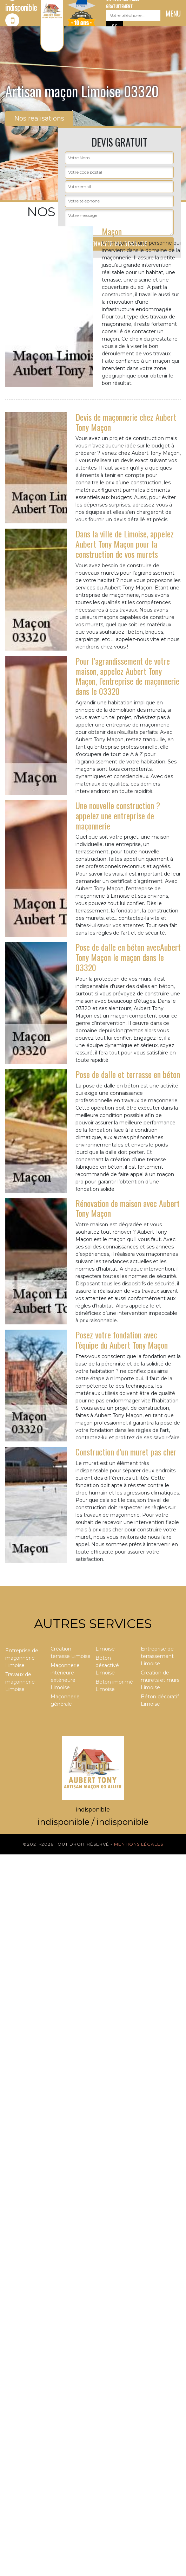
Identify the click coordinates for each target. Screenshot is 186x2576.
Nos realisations (39, 118)
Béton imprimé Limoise (114, 1685)
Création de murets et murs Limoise (160, 1680)
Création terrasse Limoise (71, 1652)
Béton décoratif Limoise (160, 1700)
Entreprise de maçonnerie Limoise (21, 1657)
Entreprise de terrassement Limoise (157, 1656)
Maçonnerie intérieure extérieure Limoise (65, 1676)
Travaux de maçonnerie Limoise (20, 1681)
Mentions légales (138, 1844)
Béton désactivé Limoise (107, 1665)
